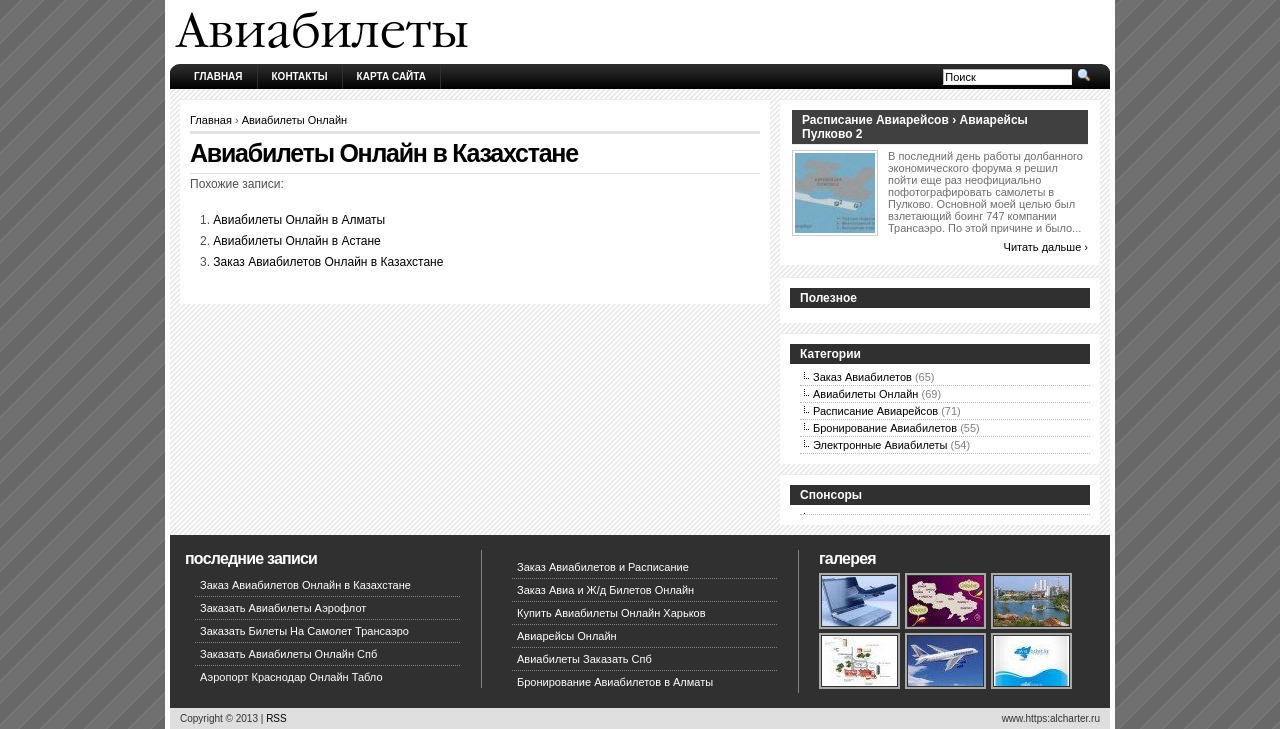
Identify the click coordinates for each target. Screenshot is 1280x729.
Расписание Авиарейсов (875, 411)
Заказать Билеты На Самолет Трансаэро (304, 631)
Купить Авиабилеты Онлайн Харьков (611, 613)
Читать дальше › (1046, 247)
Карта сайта (391, 76)
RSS (276, 718)
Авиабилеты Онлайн (294, 120)
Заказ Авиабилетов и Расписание (603, 567)
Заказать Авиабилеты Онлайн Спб (288, 654)
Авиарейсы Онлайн (567, 636)
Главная (218, 76)
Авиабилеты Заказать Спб (584, 659)
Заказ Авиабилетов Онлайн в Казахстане (328, 262)
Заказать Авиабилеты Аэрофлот (283, 608)
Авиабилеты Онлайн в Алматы (299, 220)
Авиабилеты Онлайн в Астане (296, 241)
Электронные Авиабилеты (880, 445)
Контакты (300, 76)
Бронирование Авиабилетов (885, 428)
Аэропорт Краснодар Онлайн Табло (291, 677)
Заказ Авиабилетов (862, 377)
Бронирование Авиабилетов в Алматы (615, 682)
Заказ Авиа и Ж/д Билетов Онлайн (605, 590)
